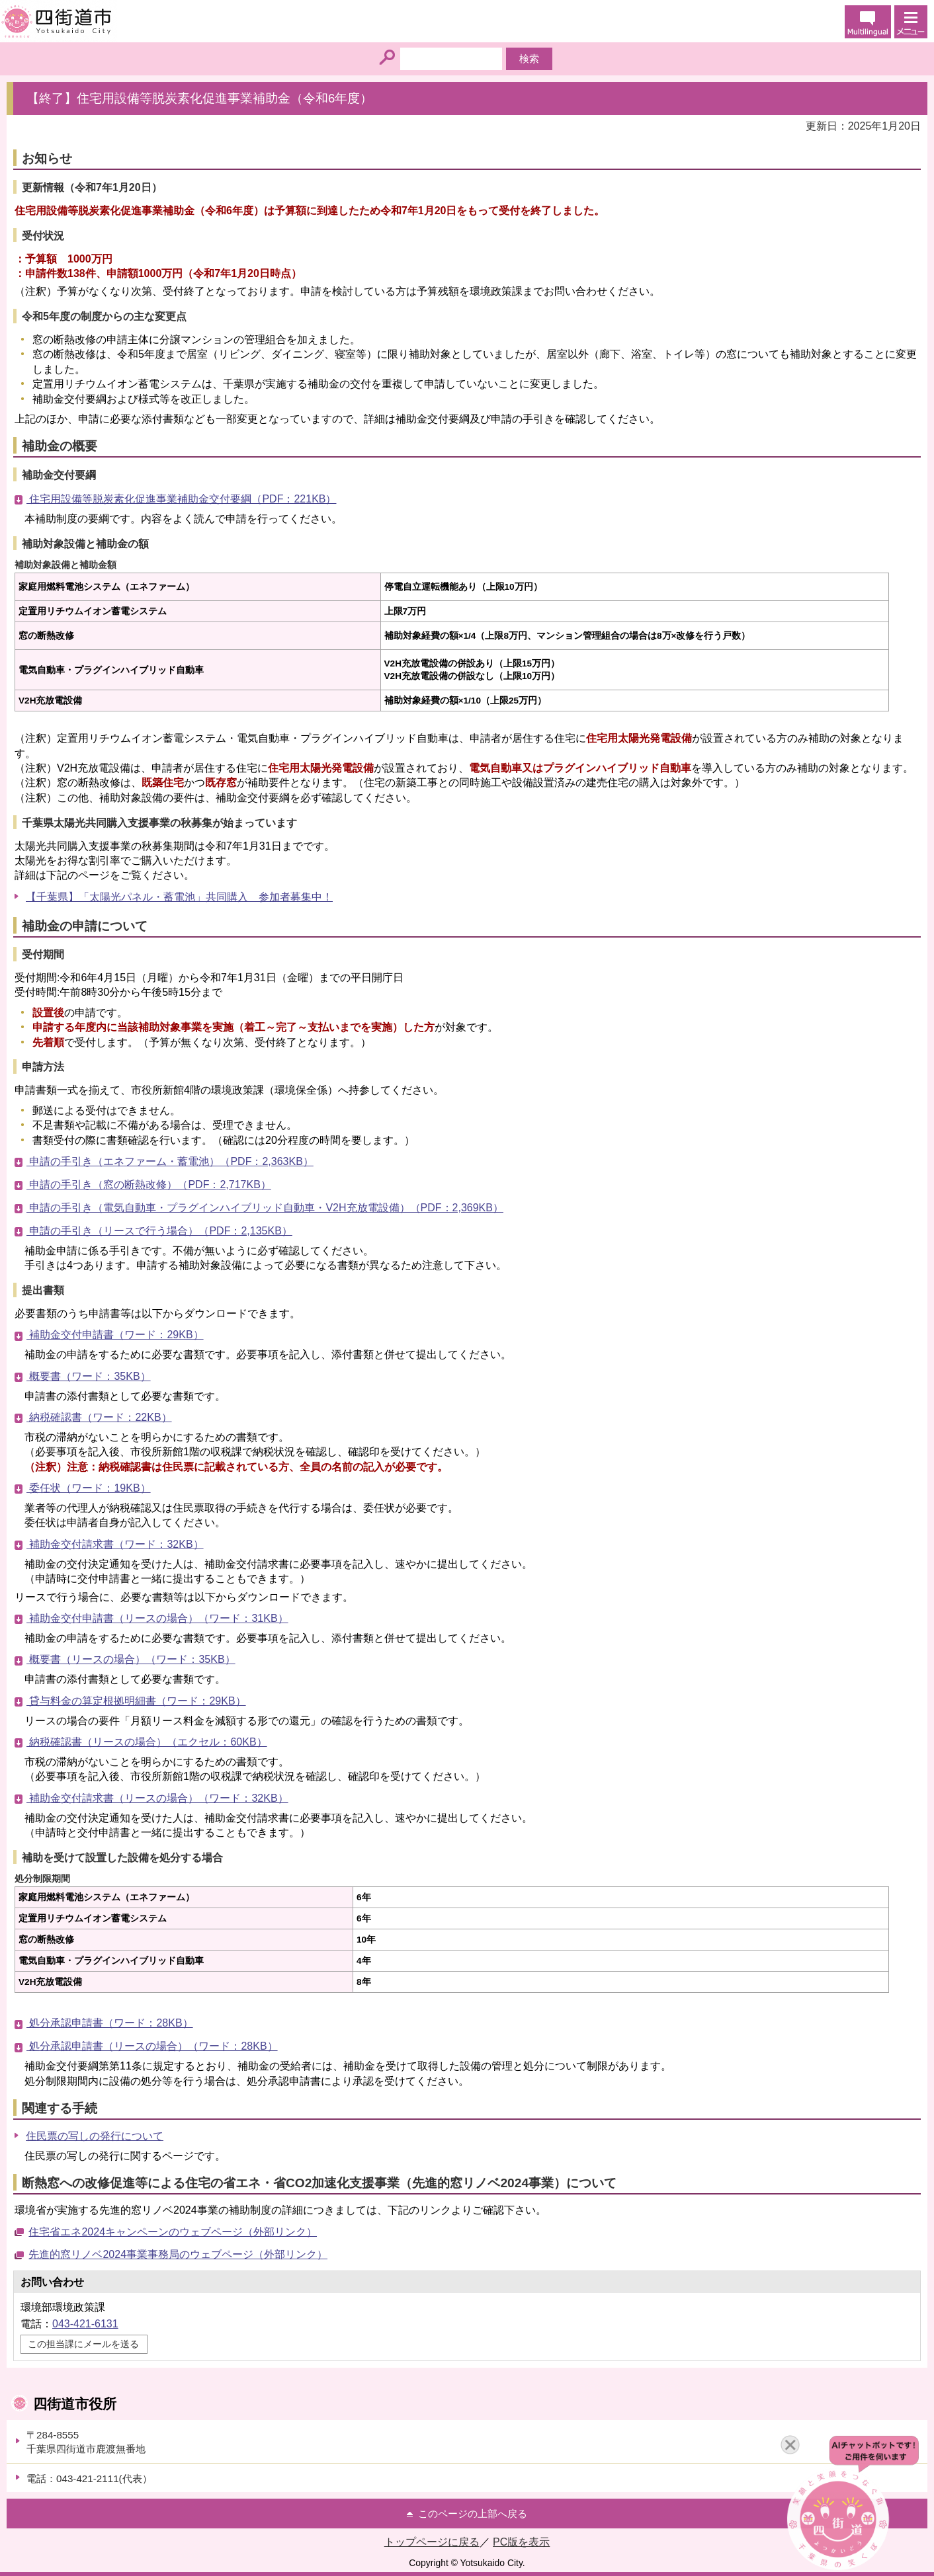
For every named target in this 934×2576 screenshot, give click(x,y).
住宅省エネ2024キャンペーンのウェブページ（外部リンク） (172, 2231)
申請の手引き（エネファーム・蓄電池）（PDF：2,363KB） (170, 1161)
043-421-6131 (85, 2323)
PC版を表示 (521, 2542)
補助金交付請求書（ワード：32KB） (115, 1544)
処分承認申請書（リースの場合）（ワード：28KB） (152, 2046)
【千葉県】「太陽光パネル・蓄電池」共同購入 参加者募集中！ (179, 897)
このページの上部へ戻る (472, 2513)
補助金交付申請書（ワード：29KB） (115, 1334)
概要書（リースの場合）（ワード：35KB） (130, 1659)
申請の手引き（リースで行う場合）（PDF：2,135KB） (159, 1230)
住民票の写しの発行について (94, 2136)
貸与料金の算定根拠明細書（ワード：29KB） (136, 1701)
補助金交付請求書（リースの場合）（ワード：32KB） (157, 1798)
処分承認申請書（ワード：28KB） (109, 2023)
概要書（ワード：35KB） (88, 1376)
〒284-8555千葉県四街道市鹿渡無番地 (86, 2441)
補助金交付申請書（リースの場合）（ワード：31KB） (157, 1618)
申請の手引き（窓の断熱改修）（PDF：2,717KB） (148, 1184)
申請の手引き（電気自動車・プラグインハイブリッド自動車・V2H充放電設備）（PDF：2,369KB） (264, 1207)
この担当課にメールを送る (83, 2344)
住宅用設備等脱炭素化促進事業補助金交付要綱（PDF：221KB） (181, 498)
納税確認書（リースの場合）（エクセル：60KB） (146, 1742)
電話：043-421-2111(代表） (89, 2478)
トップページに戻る (432, 2542)
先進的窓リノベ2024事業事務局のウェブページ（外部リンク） (177, 2254)
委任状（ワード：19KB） (88, 1488)
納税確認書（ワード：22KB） (99, 1417)
